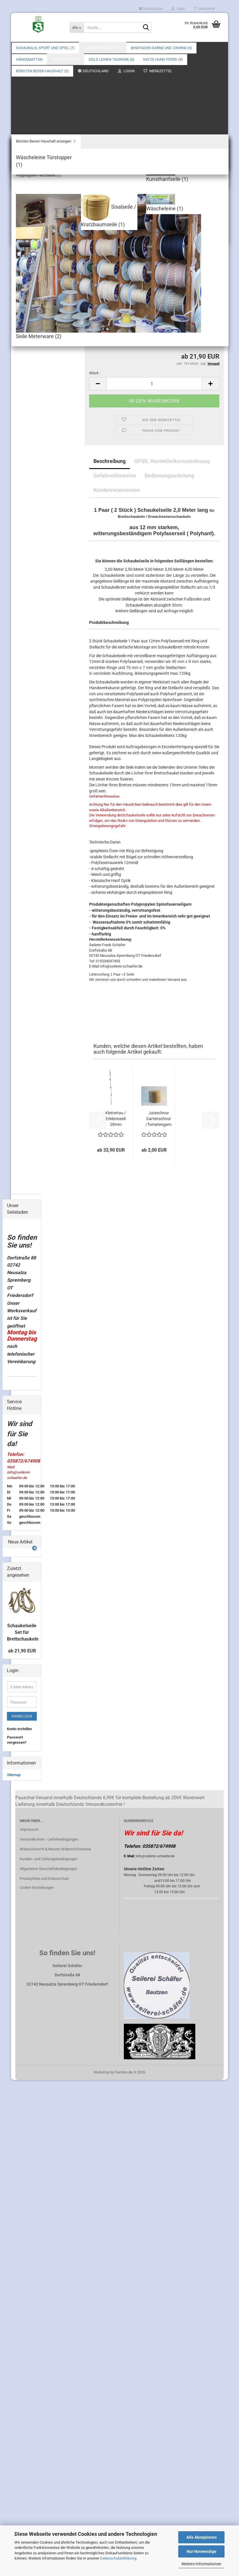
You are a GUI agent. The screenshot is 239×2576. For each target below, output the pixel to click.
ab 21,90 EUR (22, 2057)
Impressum (29, 2236)
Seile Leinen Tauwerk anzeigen (26, 1378)
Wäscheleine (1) (27, 1478)
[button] (151, 8)
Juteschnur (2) (23, 1284)
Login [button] (178, 9)
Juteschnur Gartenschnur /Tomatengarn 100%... (159, 1038)
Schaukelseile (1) (25, 1198)
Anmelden (22, 2123)
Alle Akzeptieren (201, 2537)
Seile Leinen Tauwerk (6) (17, 1363)
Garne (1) (19, 1259)
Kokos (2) (19, 1306)
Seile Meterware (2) (23, 1449)
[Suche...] (77, 27)
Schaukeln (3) (22, 1147)
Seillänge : (97, 246)
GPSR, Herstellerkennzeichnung (171, 380)
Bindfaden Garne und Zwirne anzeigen (25, 1245)
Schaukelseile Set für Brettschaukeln (22, 2039)
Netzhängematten (26, 1339)
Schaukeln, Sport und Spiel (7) (45, 48)
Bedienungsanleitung (169, 395)
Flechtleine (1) (23, 1389)
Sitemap (14, 2181)
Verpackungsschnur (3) (28, 1295)
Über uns (215, 48)
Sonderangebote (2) (102, 48)
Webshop (101, 2479)
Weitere (138, 48)
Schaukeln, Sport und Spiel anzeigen (26, 1136)
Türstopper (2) (19, 1349)
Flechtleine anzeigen (25, 1400)
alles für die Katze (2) (26, 1522)
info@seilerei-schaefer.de (155, 2263)
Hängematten (18, 1315)
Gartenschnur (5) (25, 1267)
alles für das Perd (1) (26, 1536)
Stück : (94, 292)
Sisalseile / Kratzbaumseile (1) (27, 1463)
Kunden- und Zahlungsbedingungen (49, 2265)
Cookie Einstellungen (37, 2294)
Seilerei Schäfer (206, 91)
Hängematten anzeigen (22, 1328)
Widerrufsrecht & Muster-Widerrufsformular (55, 2255)
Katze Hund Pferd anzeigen (26, 1508)
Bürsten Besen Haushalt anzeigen (26, 1579)
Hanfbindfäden (23, 1275)
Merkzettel (204, 9)
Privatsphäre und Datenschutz (44, 2285)
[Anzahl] (154, 302)
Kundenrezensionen (116, 409)
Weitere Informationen (201, 2564)
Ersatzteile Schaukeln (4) (22, 1173)
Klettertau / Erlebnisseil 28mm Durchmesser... (115, 1038)
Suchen (191, 48)
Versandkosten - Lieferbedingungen (49, 2246)
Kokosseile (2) (23, 1424)
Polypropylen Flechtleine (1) (27, 1414)
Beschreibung (109, 380)
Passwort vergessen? (16, 2146)
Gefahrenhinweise (114, 395)
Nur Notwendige (201, 2551)
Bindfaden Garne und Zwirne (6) (21, 1228)
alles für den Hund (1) (26, 1549)
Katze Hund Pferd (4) (21, 1493)
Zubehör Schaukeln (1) (23, 1159)
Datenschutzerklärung (118, 2558)
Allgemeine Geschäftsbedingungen (48, 2275)
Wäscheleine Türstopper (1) (23, 1593)
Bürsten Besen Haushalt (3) (19, 1564)
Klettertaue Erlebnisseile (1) (26, 1187)
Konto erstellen (19, 2135)
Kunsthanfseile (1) (26, 1435)
